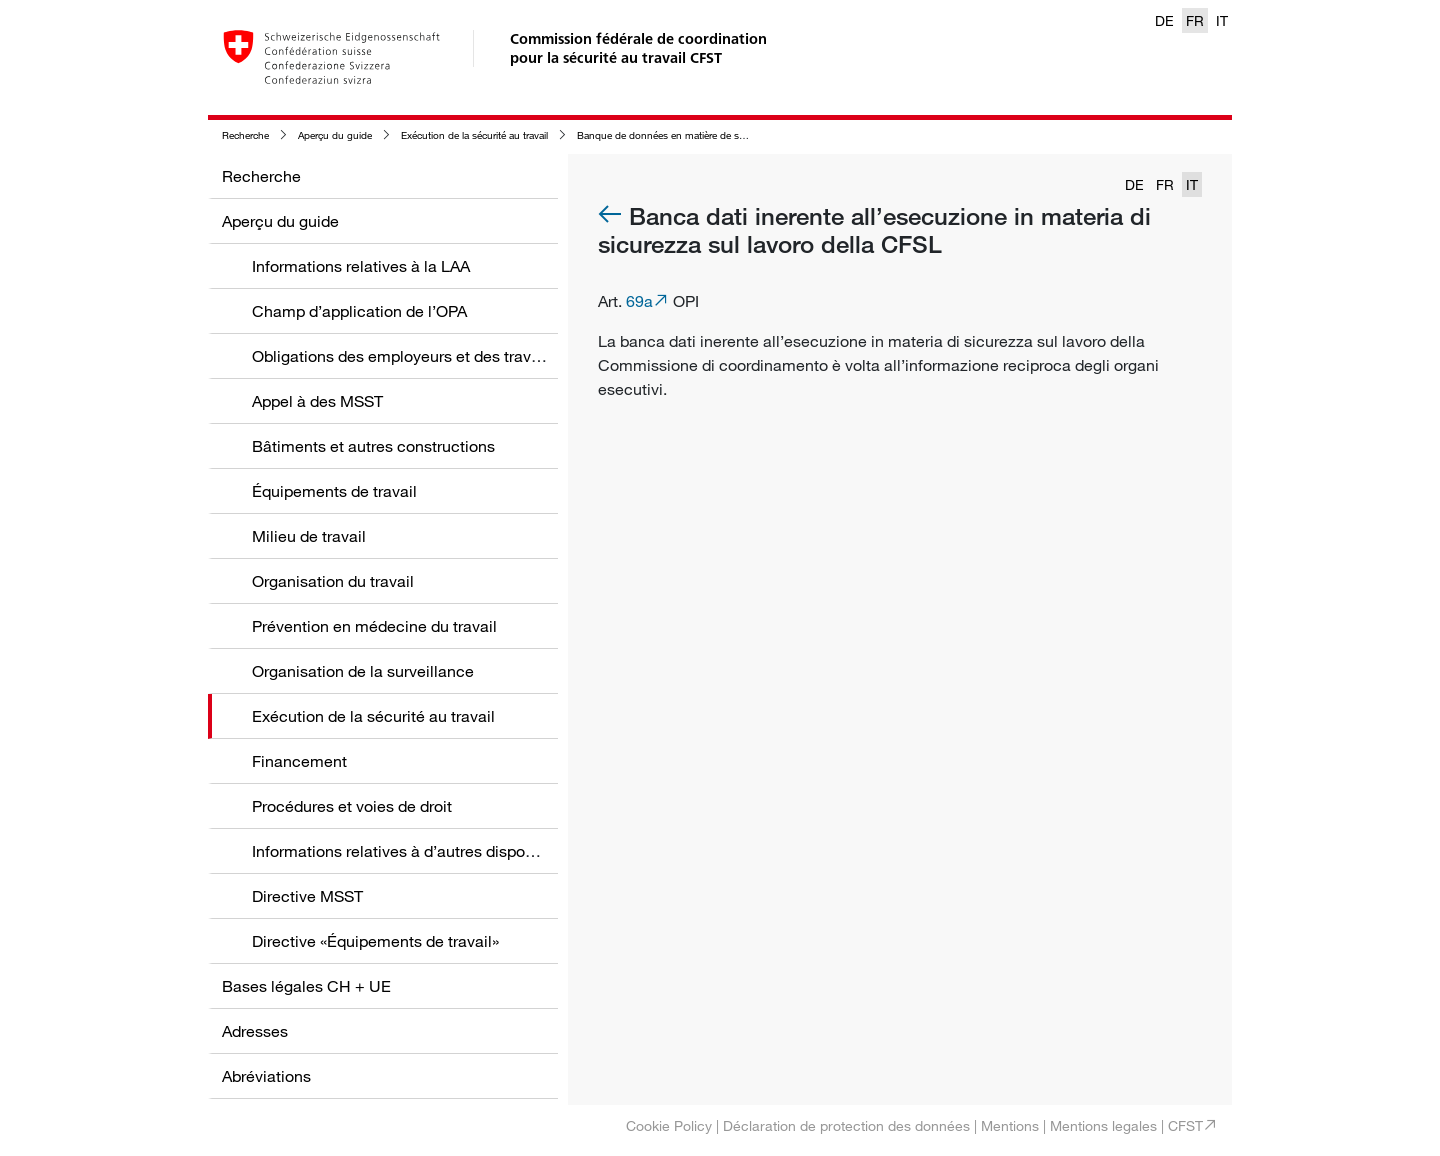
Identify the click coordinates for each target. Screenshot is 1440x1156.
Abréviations (266, 1076)
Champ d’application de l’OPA (359, 311)
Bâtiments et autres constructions (373, 446)
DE (1164, 20)
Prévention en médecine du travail (374, 626)
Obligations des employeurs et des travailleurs (417, 356)
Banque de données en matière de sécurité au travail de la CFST (719, 135)
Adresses (255, 1031)
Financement (299, 761)
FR (1195, 20)
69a (639, 301)
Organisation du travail (333, 581)
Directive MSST (307, 896)
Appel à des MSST (317, 401)
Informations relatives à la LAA (361, 266)
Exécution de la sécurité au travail (474, 135)
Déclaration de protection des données (846, 1125)
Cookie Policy (669, 1125)
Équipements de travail (334, 491)
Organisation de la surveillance (363, 671)
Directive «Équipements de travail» (375, 941)
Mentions (1010, 1125)
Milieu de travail (309, 536)
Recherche (245, 135)
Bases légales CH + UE (306, 986)
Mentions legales (1103, 1125)
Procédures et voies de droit (352, 806)
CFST (1185, 1125)
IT (1222, 20)
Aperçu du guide (335, 135)
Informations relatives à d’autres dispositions (412, 851)
